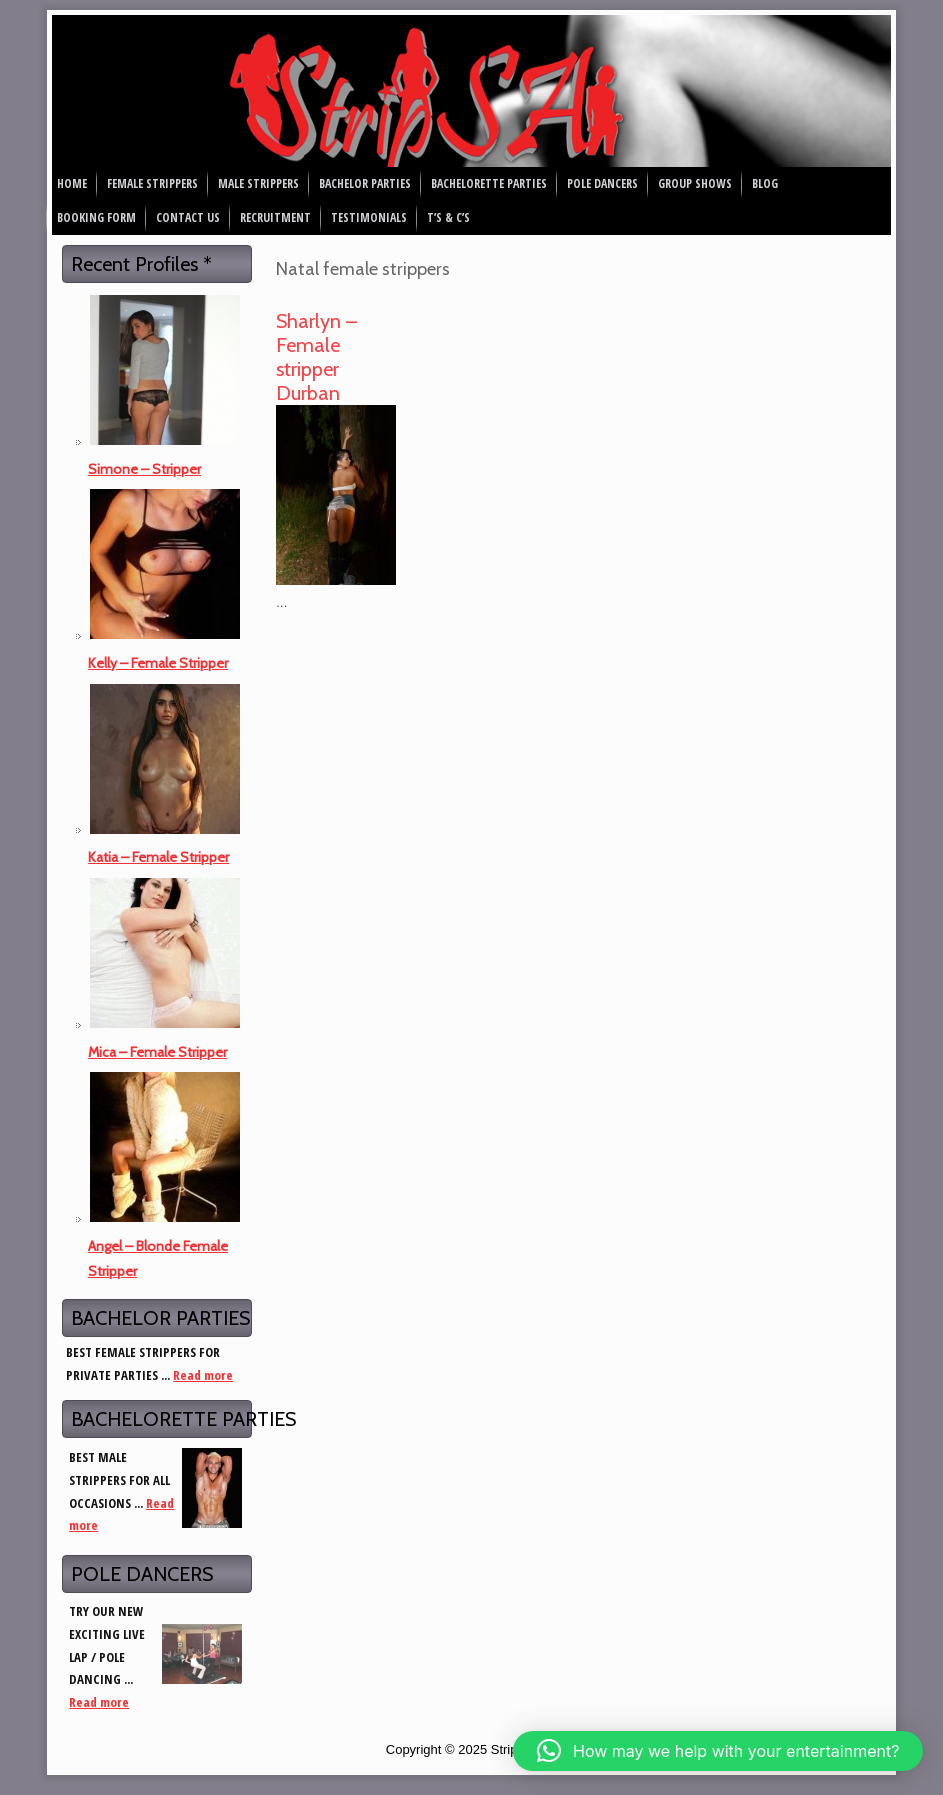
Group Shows (695, 183)
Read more (203, 1375)
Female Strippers (152, 183)
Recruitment (275, 217)
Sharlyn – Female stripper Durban (316, 357)
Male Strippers (258, 183)
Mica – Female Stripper (157, 1052)
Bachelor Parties (365, 183)
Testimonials (369, 217)
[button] (718, 1751)
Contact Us (188, 217)
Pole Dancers (602, 183)
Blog (765, 183)
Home (72, 183)
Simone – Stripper (144, 469)
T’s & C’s (448, 217)
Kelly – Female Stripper (158, 663)
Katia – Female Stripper (158, 857)
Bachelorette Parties (489, 183)
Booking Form (96, 217)
